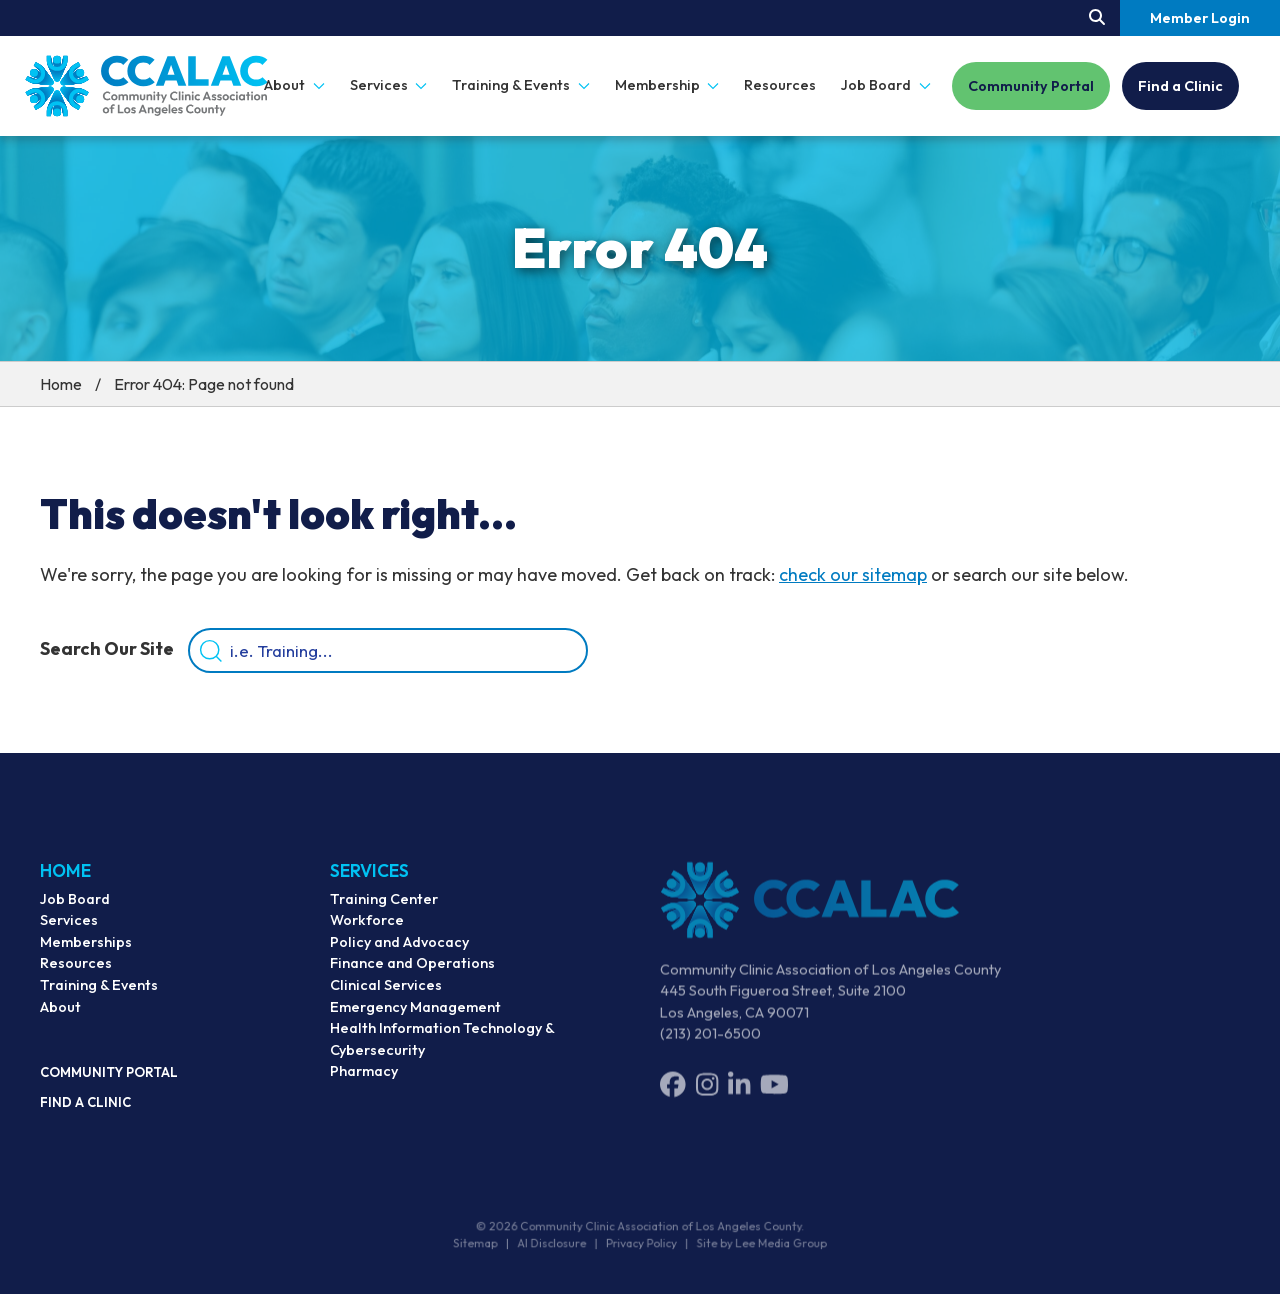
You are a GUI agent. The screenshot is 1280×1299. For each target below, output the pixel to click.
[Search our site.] (1097, 18)
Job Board (75, 911)
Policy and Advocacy (399, 958)
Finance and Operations (412, 979)
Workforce (367, 936)
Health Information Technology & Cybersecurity (442, 1055)
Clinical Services (386, 1001)
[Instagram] (707, 1098)
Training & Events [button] (521, 85)
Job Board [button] (886, 85)
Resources (780, 85)
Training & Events (99, 997)
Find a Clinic (1180, 86)
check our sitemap (853, 574)
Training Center (384, 915)
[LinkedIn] (739, 1098)
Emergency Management (415, 1023)
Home (61, 384)
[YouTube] (774, 1098)
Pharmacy (364, 1087)
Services (69, 932)
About (60, 1019)
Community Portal (1031, 86)
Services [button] (389, 85)
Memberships (86, 954)
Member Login (1200, 18)
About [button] (294, 85)
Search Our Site (107, 651)
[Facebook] (673, 1098)
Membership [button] (667, 85)
